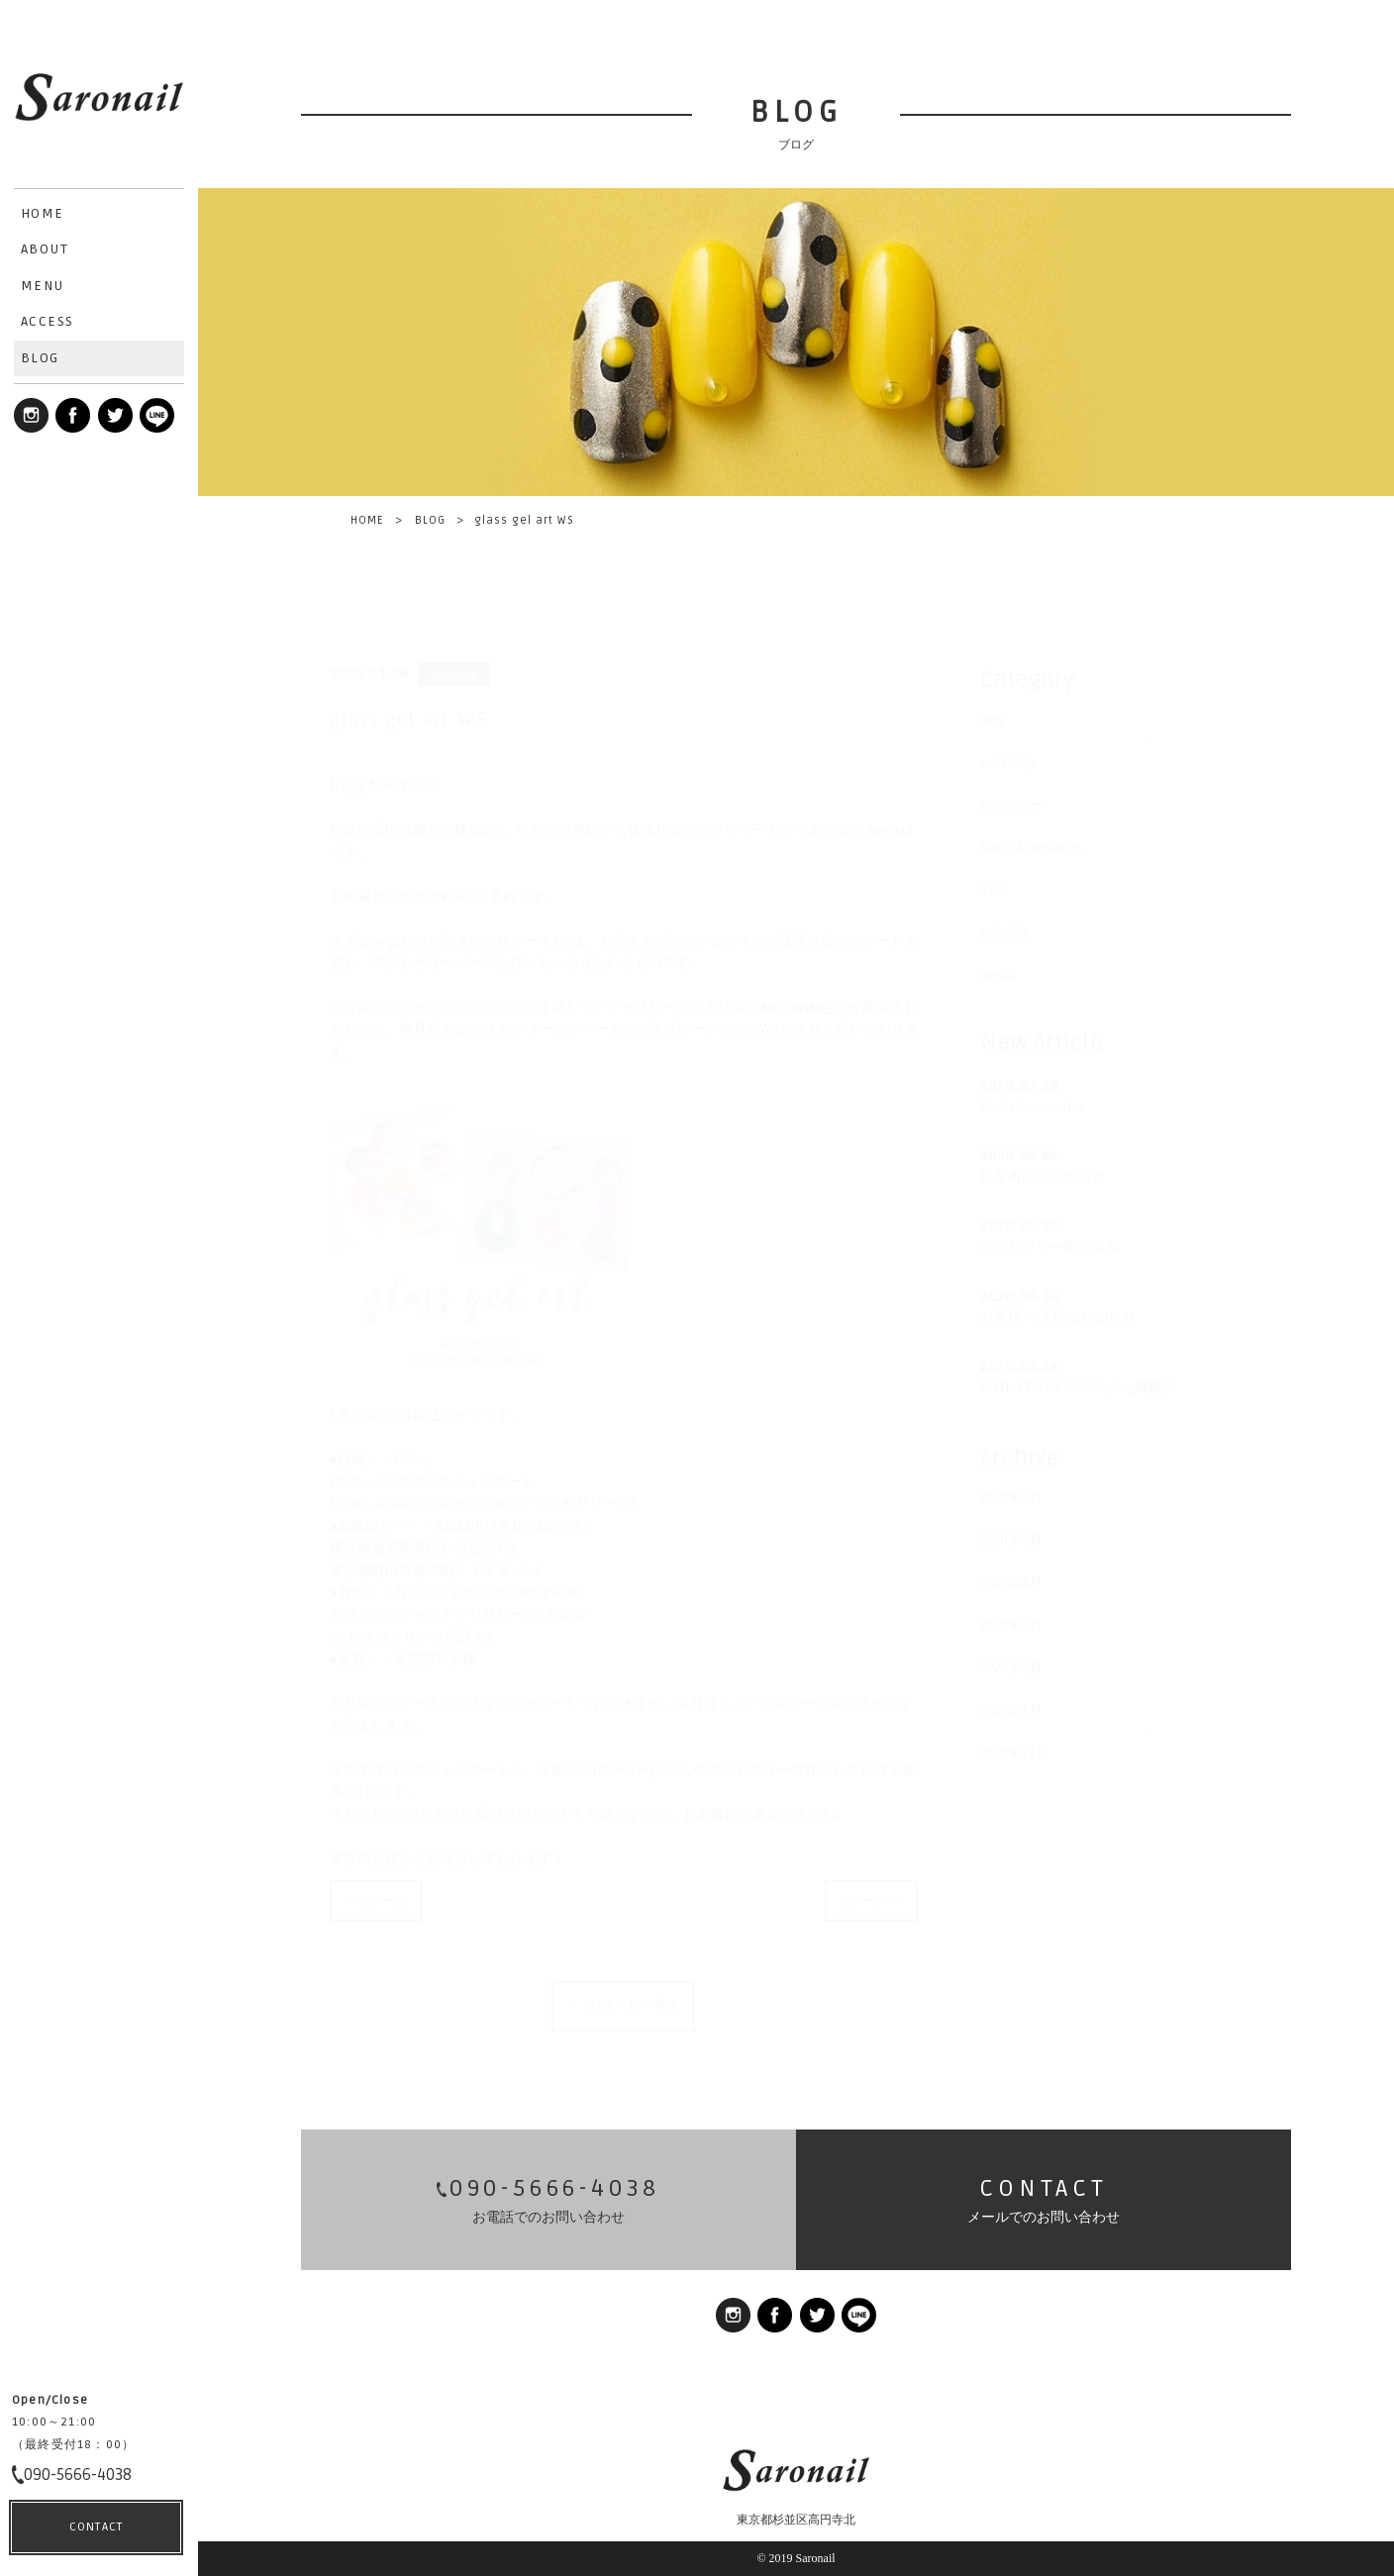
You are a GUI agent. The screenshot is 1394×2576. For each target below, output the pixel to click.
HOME (367, 520)
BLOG (430, 520)
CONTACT (96, 2527)
